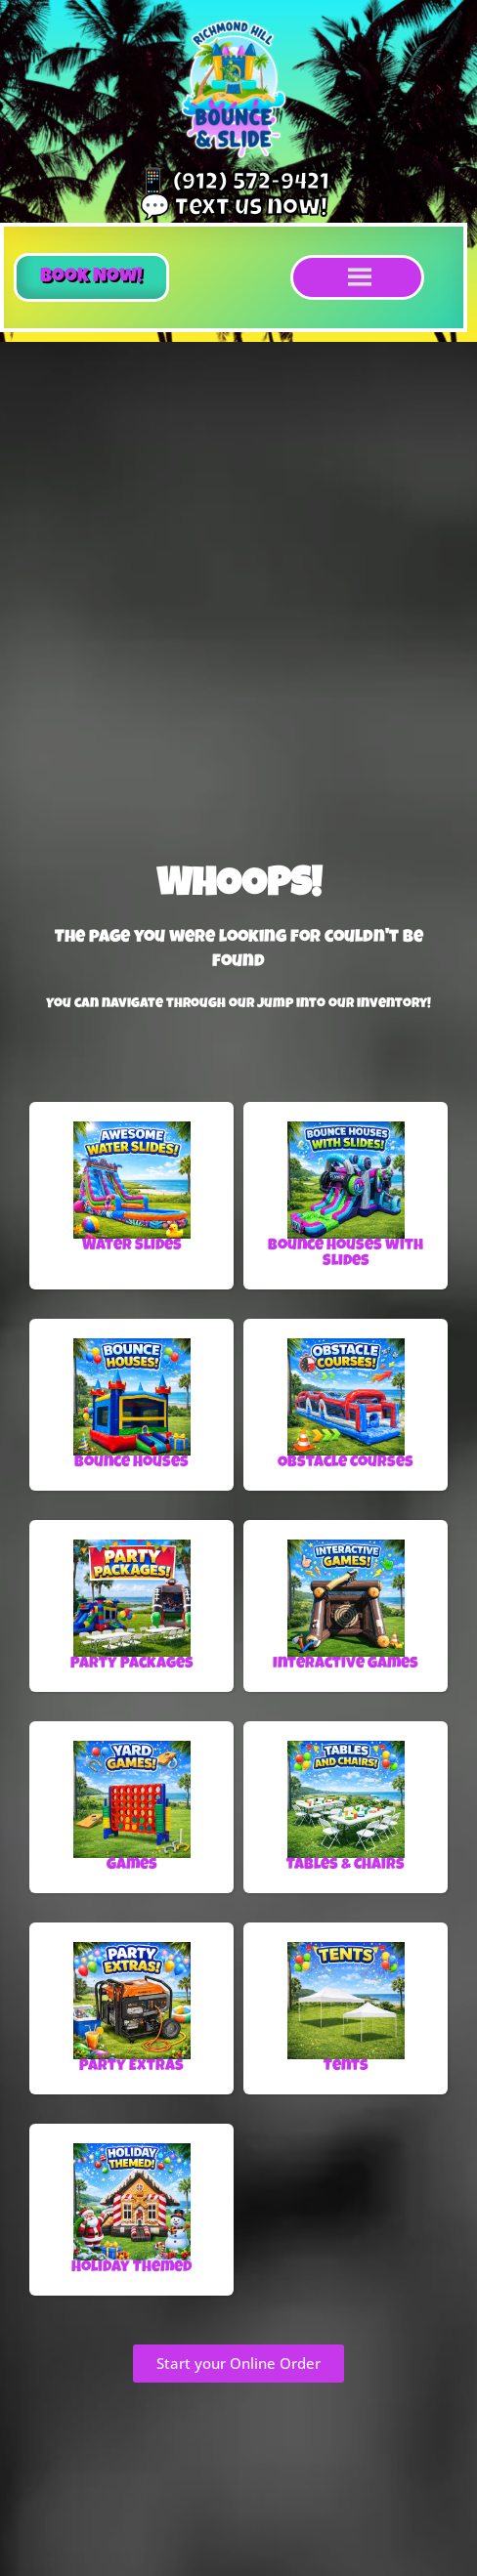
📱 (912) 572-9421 (233, 184)
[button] (91, 277)
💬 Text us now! (233, 209)
